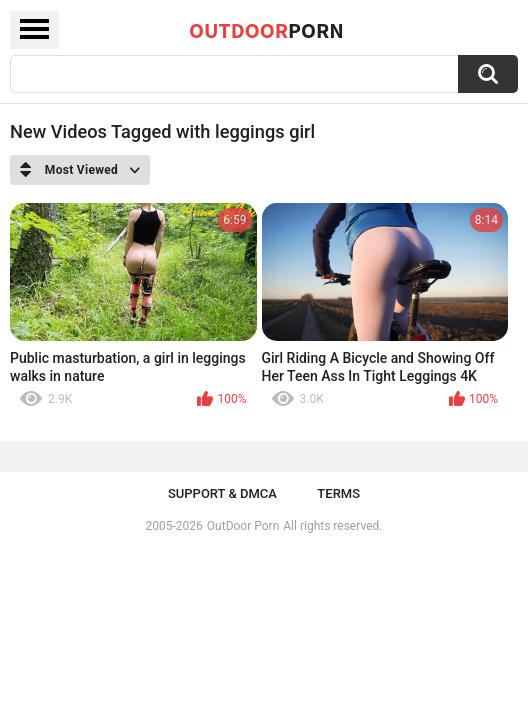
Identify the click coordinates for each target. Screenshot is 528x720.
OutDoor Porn (243, 526)
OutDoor (266, 30)
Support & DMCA (222, 493)
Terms (338, 493)
